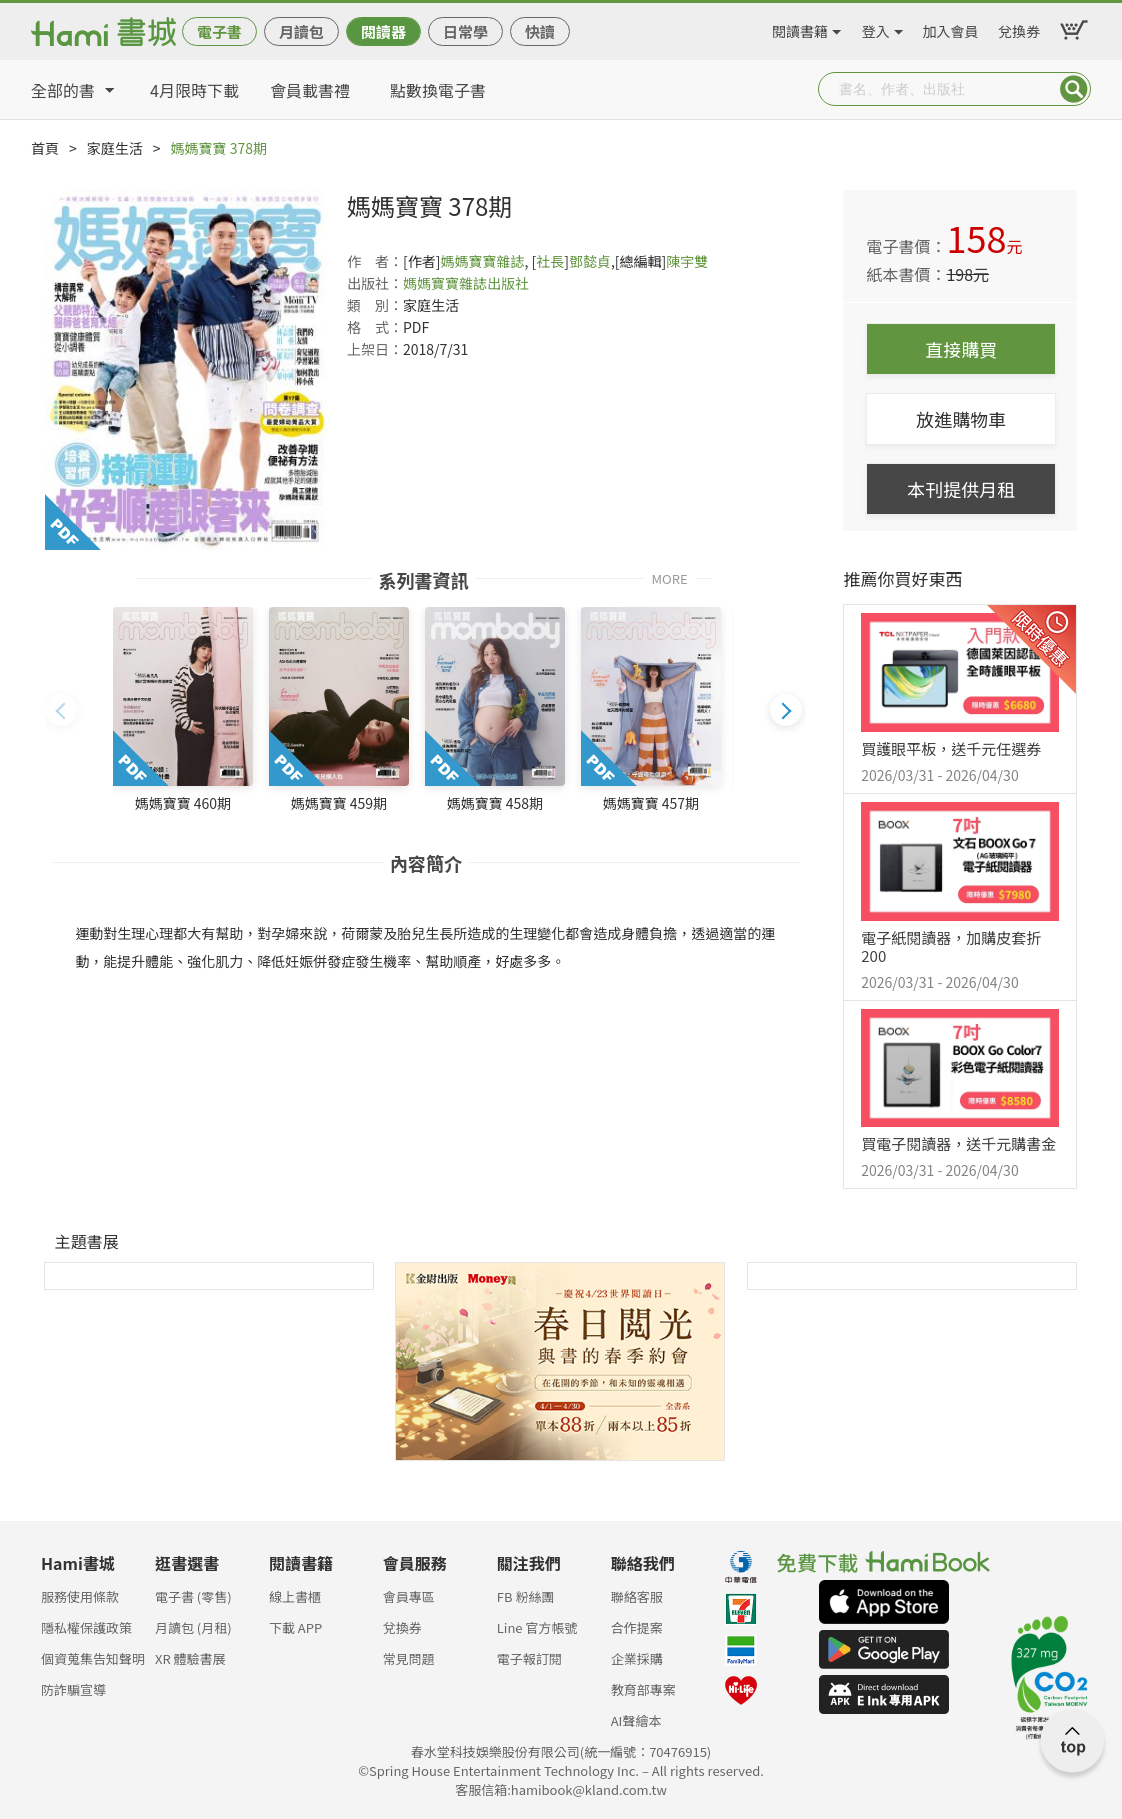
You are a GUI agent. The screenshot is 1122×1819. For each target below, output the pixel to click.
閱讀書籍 (800, 28)
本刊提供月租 (961, 489)
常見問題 (409, 1658)
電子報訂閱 (529, 1658)
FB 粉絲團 (526, 1596)
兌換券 (1019, 28)
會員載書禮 (310, 90)
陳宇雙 (687, 261)
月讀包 (301, 31)
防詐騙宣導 (73, 1689)
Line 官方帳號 (537, 1627)
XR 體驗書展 (190, 1658)
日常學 (465, 31)
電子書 (219, 31)
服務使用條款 (80, 1596)
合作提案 (637, 1627)
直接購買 (961, 349)
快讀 (540, 31)
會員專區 (409, 1596)
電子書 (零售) (193, 1596)
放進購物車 (961, 419)
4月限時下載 (194, 90)
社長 (550, 261)
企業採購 (637, 1658)
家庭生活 (115, 148)
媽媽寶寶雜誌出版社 (466, 283)
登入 (876, 28)
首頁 (45, 148)
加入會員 (951, 28)
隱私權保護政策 (86, 1627)
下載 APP (295, 1627)
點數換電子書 (438, 90)
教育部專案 (643, 1689)
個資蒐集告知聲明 (93, 1658)
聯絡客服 (637, 1596)
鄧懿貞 (590, 261)
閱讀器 (383, 31)
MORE (669, 577)
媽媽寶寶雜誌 (482, 261)
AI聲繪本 (636, 1720)
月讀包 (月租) (193, 1627)
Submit (1074, 89)
